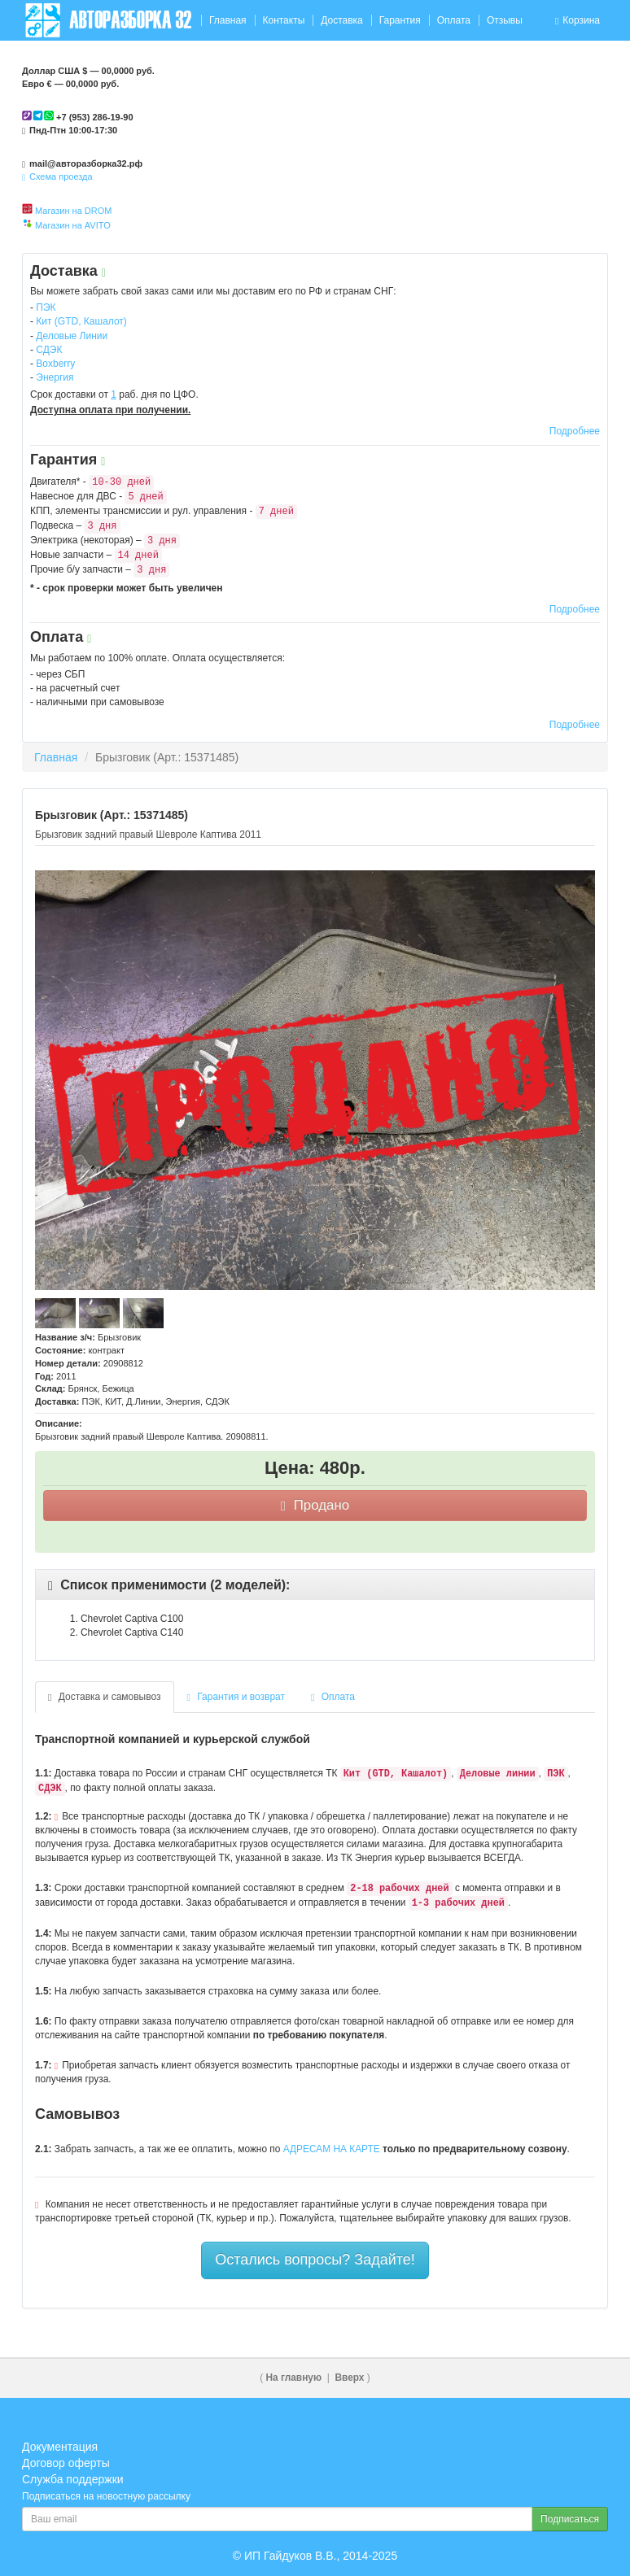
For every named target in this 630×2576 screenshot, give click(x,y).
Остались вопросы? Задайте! (315, 2259)
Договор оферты (66, 2462)
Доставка (342, 20)
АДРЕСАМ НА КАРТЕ (331, 2149)
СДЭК (49, 349)
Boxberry (55, 363)
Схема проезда (57, 176)
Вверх (349, 2377)
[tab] (315, 1585)
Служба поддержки (73, 2479)
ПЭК (45, 307)
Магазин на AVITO (73, 225)
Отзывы (505, 20)
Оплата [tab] (333, 1696)
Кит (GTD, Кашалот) (81, 321)
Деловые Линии (71, 336)
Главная (228, 20)
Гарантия (400, 20)
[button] (169, 1585)
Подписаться (569, 2519)
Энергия (54, 377)
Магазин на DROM (73, 211)
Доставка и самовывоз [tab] (104, 1696)
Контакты (283, 20)
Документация (60, 2446)
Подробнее (574, 431)
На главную (294, 2377)
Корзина (577, 20)
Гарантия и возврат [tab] (236, 1696)
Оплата (453, 20)
